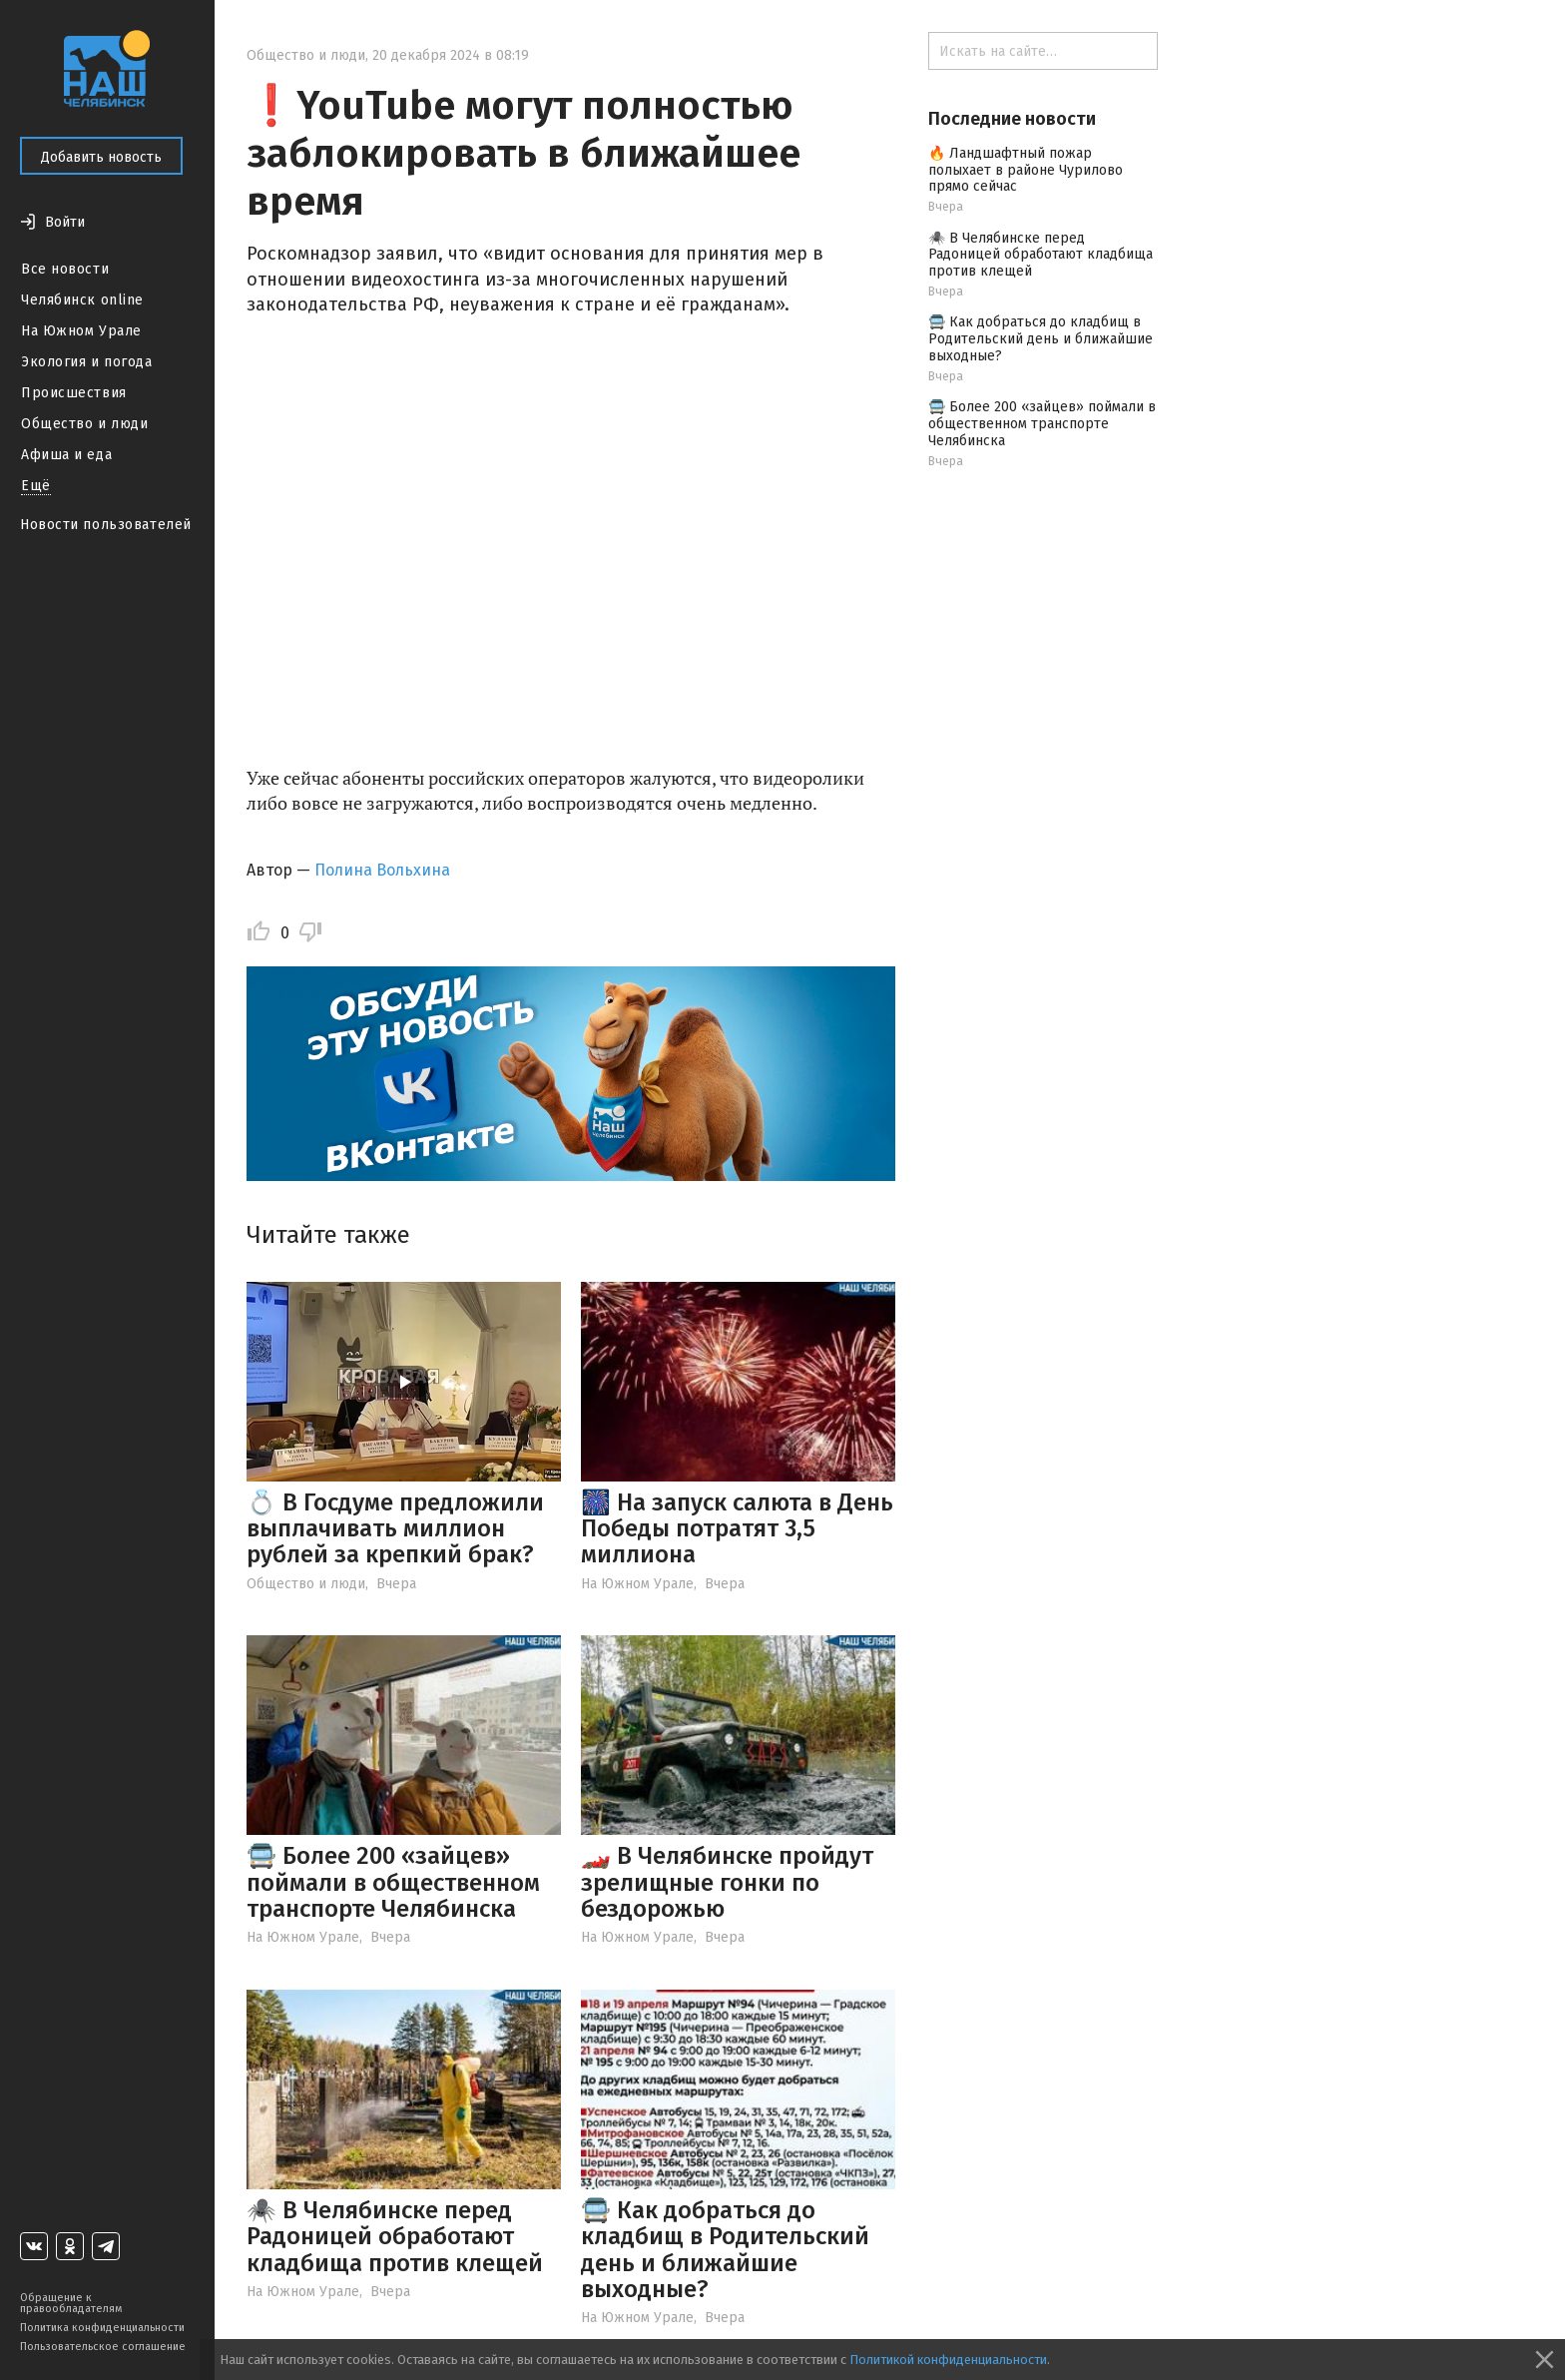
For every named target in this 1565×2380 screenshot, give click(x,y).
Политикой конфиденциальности (948, 2359)
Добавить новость (101, 157)
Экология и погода (87, 361)
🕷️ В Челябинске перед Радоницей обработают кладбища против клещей (395, 2236)
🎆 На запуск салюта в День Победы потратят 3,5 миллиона (737, 1528)
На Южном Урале (81, 330)
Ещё (36, 485)
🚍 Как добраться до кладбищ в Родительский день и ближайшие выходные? (725, 2249)
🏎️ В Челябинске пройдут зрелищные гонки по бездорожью (727, 1882)
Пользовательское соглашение (103, 2346)
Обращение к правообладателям (71, 2303)
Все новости (65, 269)
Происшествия (74, 392)
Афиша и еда (66, 454)
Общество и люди (84, 423)
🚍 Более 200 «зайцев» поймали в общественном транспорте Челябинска (393, 1882)
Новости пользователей (106, 524)
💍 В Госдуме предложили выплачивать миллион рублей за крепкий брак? (395, 1528)
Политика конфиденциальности (102, 2327)
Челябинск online (82, 300)
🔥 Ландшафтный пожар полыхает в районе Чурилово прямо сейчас (1025, 170)
